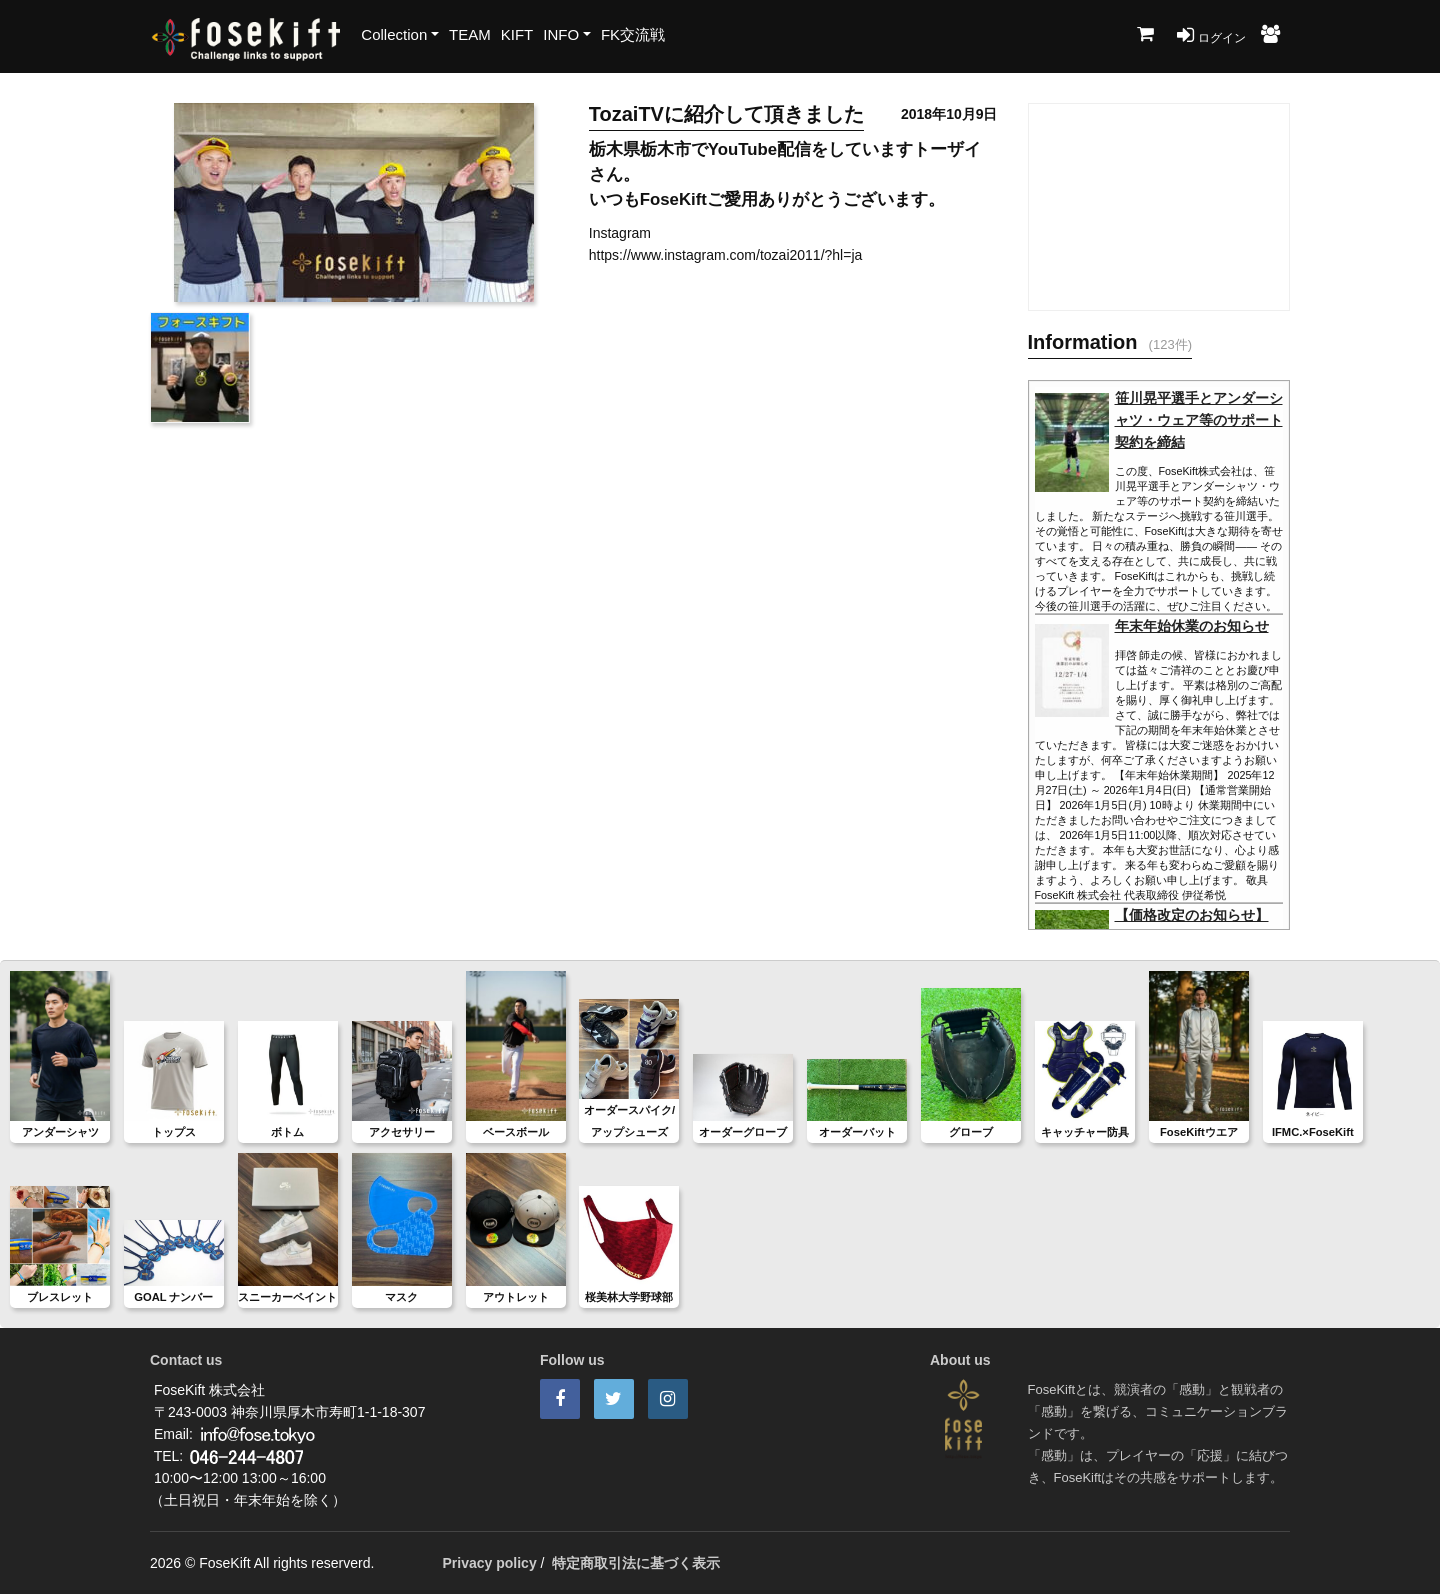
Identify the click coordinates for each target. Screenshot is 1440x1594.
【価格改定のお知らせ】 (1192, 915)
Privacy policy (490, 1563)
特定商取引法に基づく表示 (636, 1563)
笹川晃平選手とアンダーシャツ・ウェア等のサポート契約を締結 (1199, 420)
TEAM (470, 34)
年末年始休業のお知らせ (1192, 626)
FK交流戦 (633, 34)
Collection (394, 34)
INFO (561, 34)
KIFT (517, 34)
